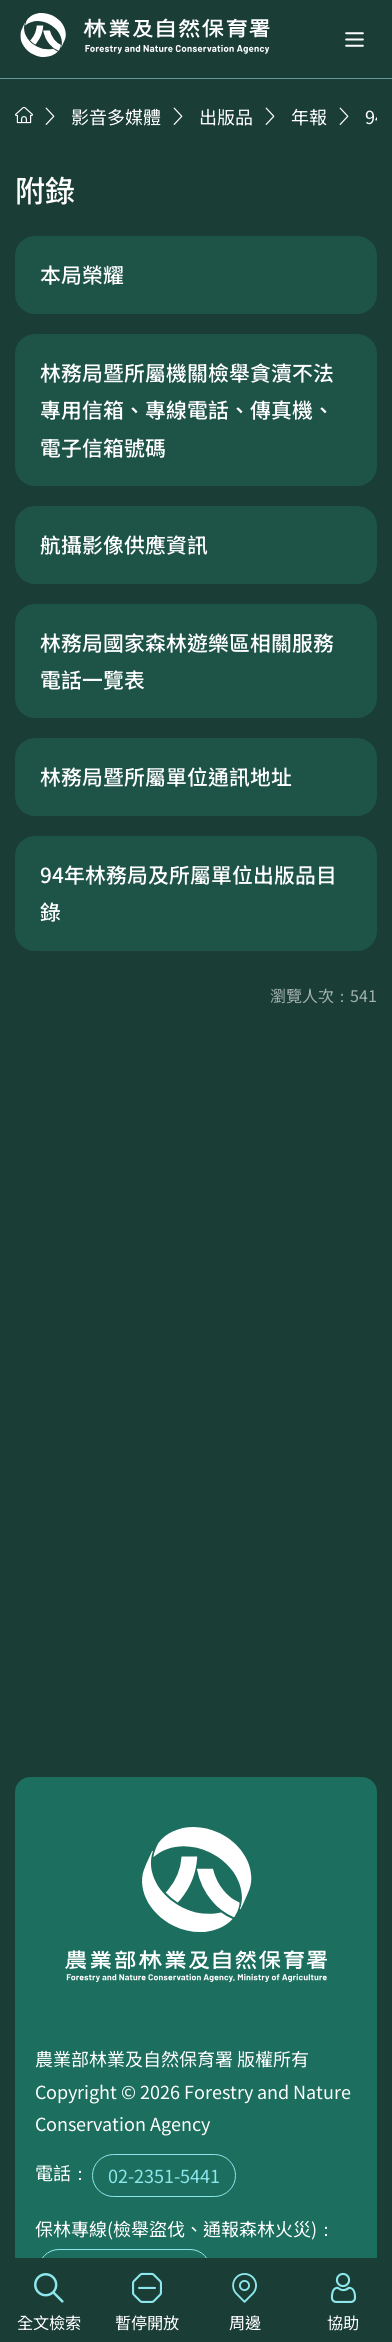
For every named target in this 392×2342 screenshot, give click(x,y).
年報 (309, 116)
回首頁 (145, 35)
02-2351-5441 (164, 2175)
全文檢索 (49, 2303)
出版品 (226, 116)
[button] (354, 39)
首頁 (24, 115)
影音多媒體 (116, 116)
